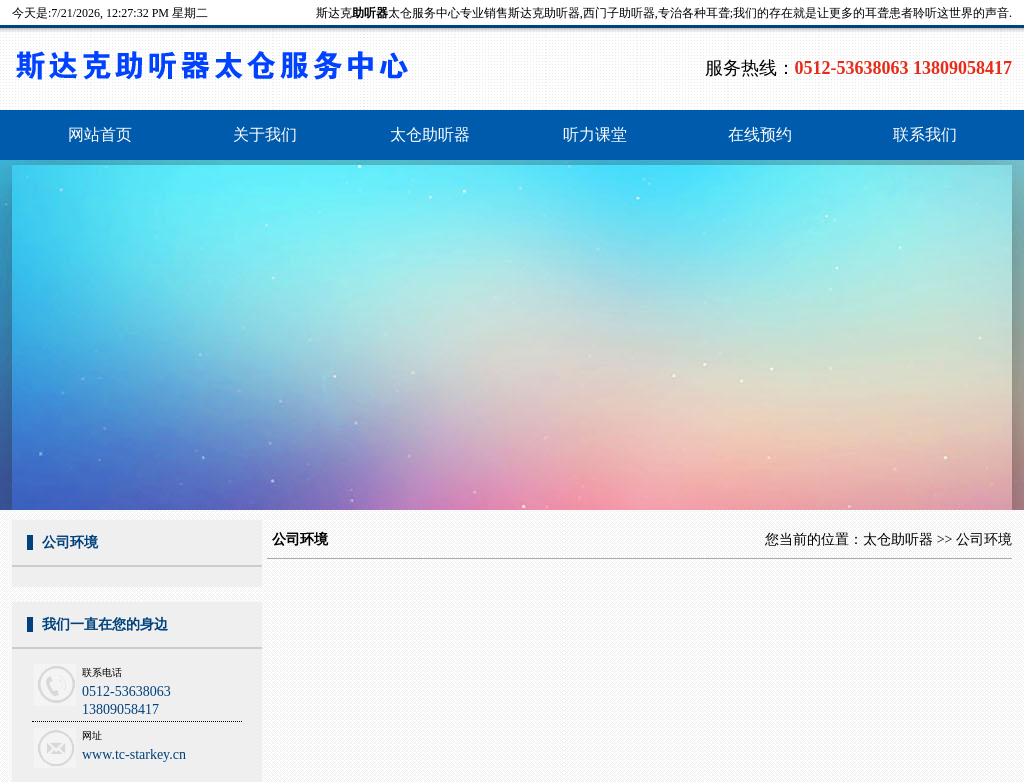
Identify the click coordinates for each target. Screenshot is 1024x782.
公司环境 (984, 539)
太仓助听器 (898, 539)
